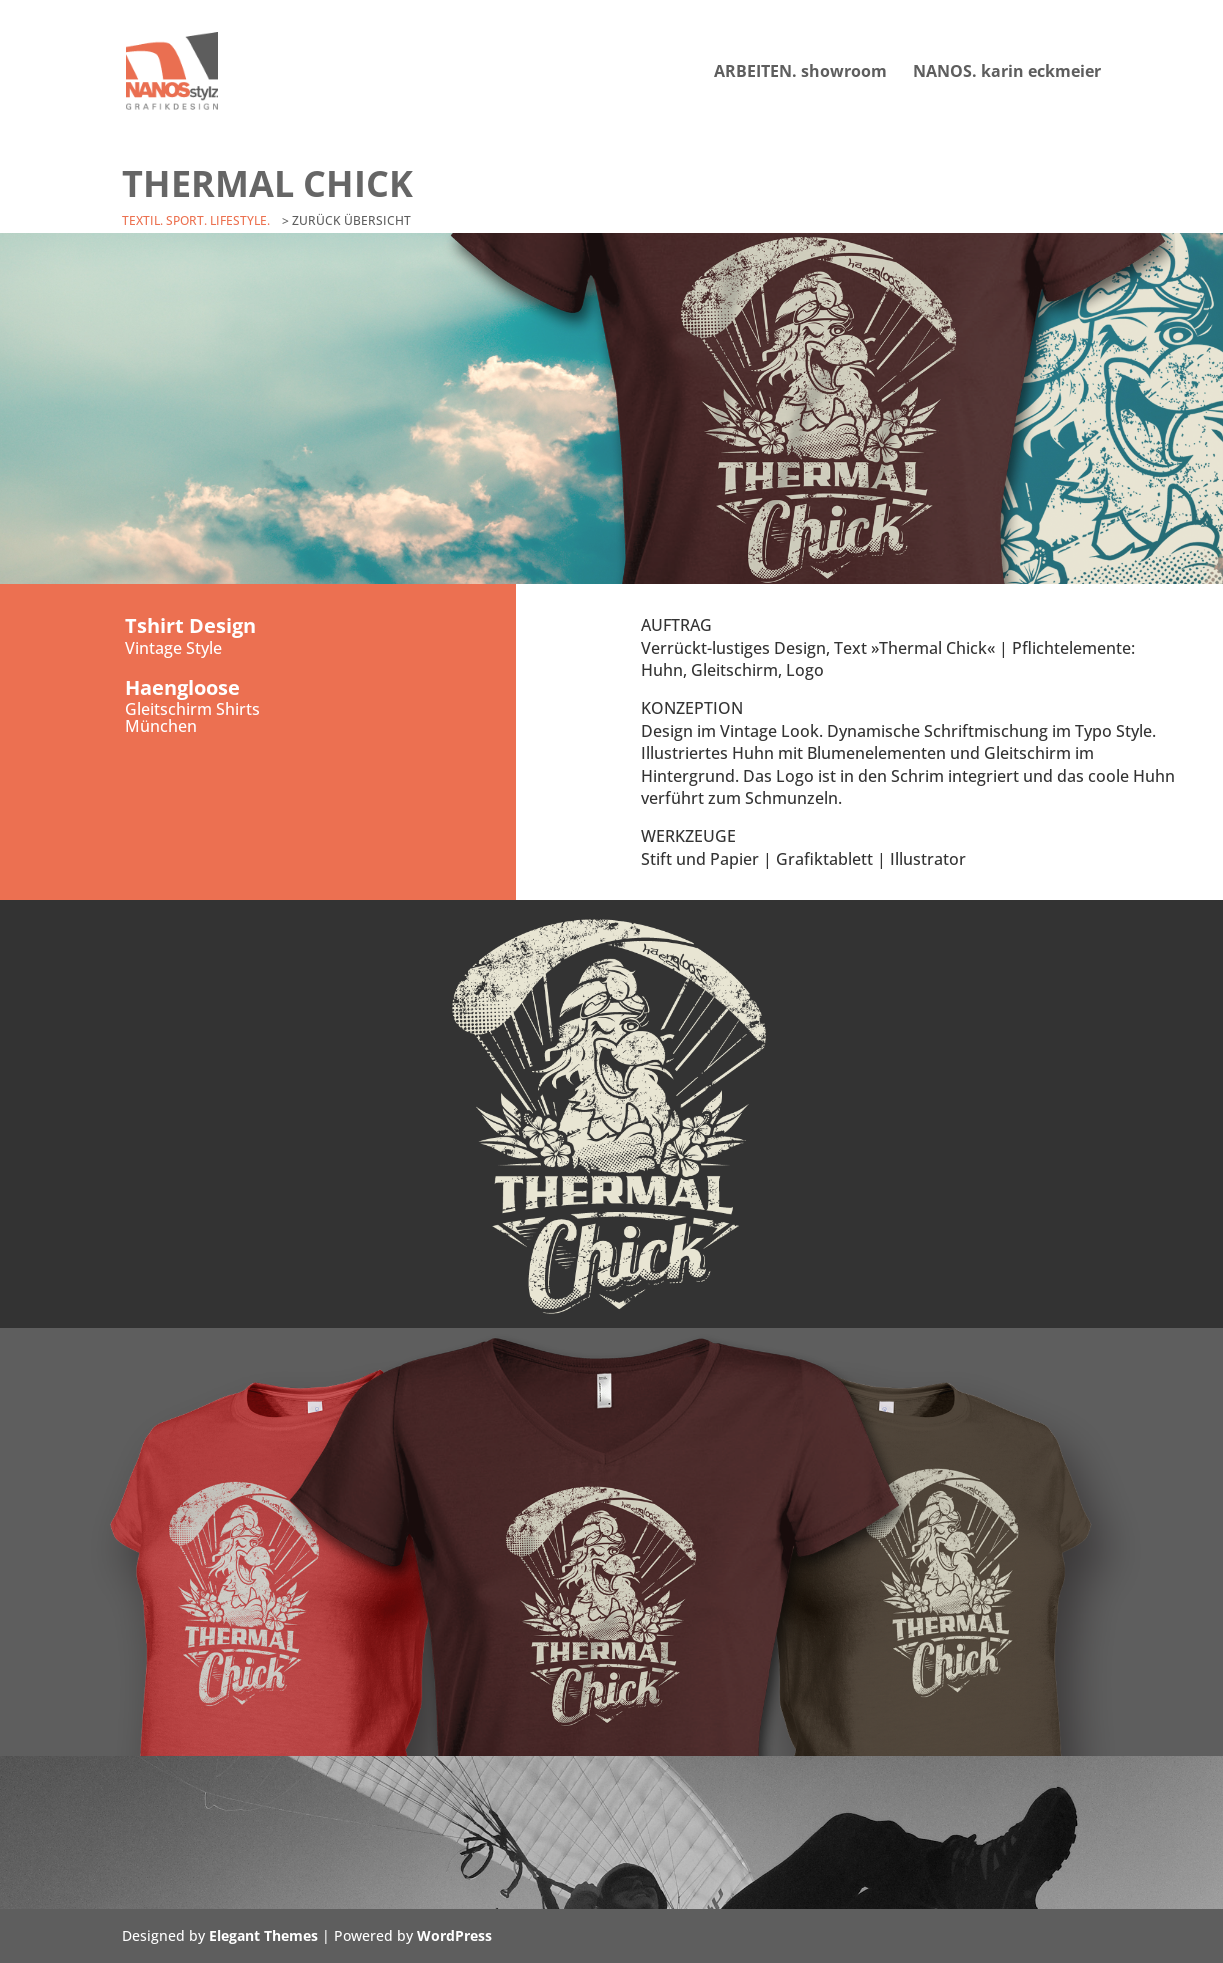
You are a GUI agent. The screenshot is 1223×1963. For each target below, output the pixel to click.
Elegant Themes (263, 1935)
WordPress (454, 1935)
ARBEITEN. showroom (800, 73)
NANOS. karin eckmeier (1007, 73)
